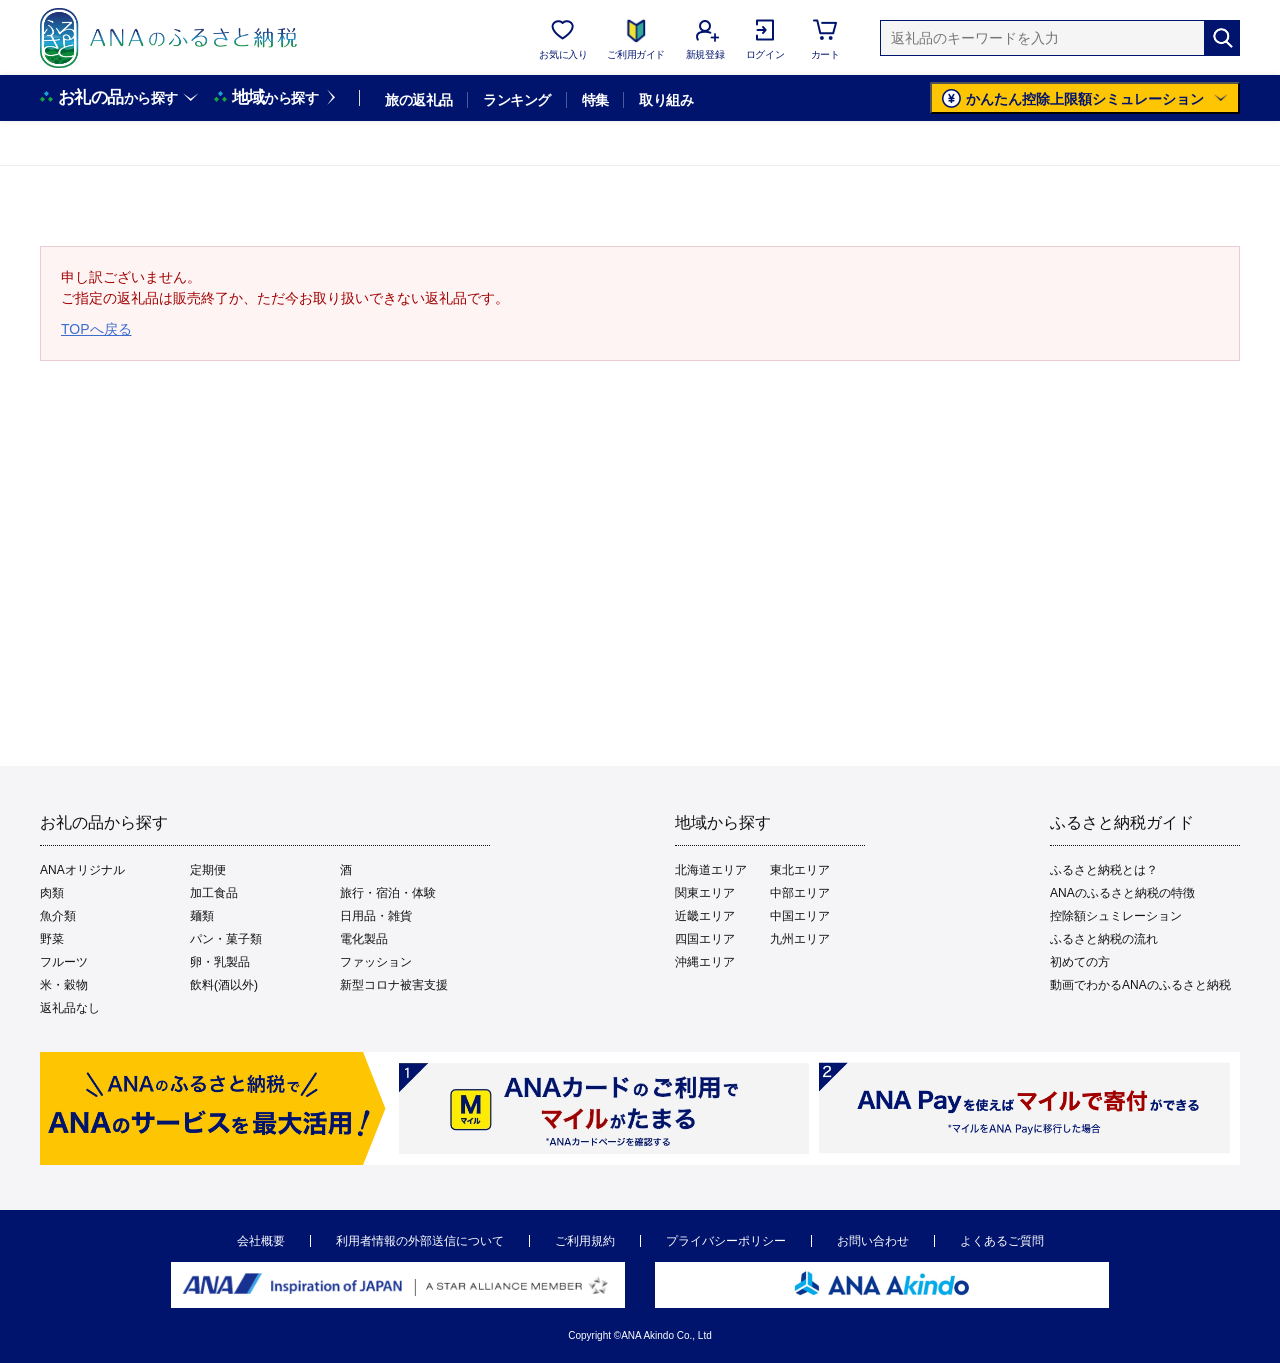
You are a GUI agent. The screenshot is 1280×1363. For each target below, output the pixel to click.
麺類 (202, 916)
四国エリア (705, 939)
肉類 (52, 893)
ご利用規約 (585, 1241)
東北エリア (800, 870)
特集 (595, 100)
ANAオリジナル (82, 870)
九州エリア (800, 939)
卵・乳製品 (220, 962)
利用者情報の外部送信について (420, 1241)
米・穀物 (64, 985)
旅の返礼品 (418, 100)
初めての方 (1080, 962)
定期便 (208, 870)
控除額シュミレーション (1116, 916)
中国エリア (800, 916)
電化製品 (364, 939)
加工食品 (214, 893)
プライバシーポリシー (726, 1241)
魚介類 (58, 916)
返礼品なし (70, 1008)
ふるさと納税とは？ (1104, 870)
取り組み (666, 100)
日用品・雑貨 (376, 916)
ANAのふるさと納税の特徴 (1122, 893)
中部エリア (800, 893)
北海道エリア (711, 870)
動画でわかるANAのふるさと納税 (1140, 985)
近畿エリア (705, 916)
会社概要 (261, 1241)
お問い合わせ (873, 1241)
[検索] (1222, 38)
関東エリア (705, 893)
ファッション (376, 962)
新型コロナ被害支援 (394, 985)
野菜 (52, 939)
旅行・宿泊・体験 (388, 893)
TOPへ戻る (96, 329)
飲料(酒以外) (224, 985)
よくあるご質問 (1002, 1241)
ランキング (516, 100)
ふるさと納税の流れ (1104, 939)
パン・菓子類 (226, 939)
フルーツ (64, 962)
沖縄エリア (705, 962)
